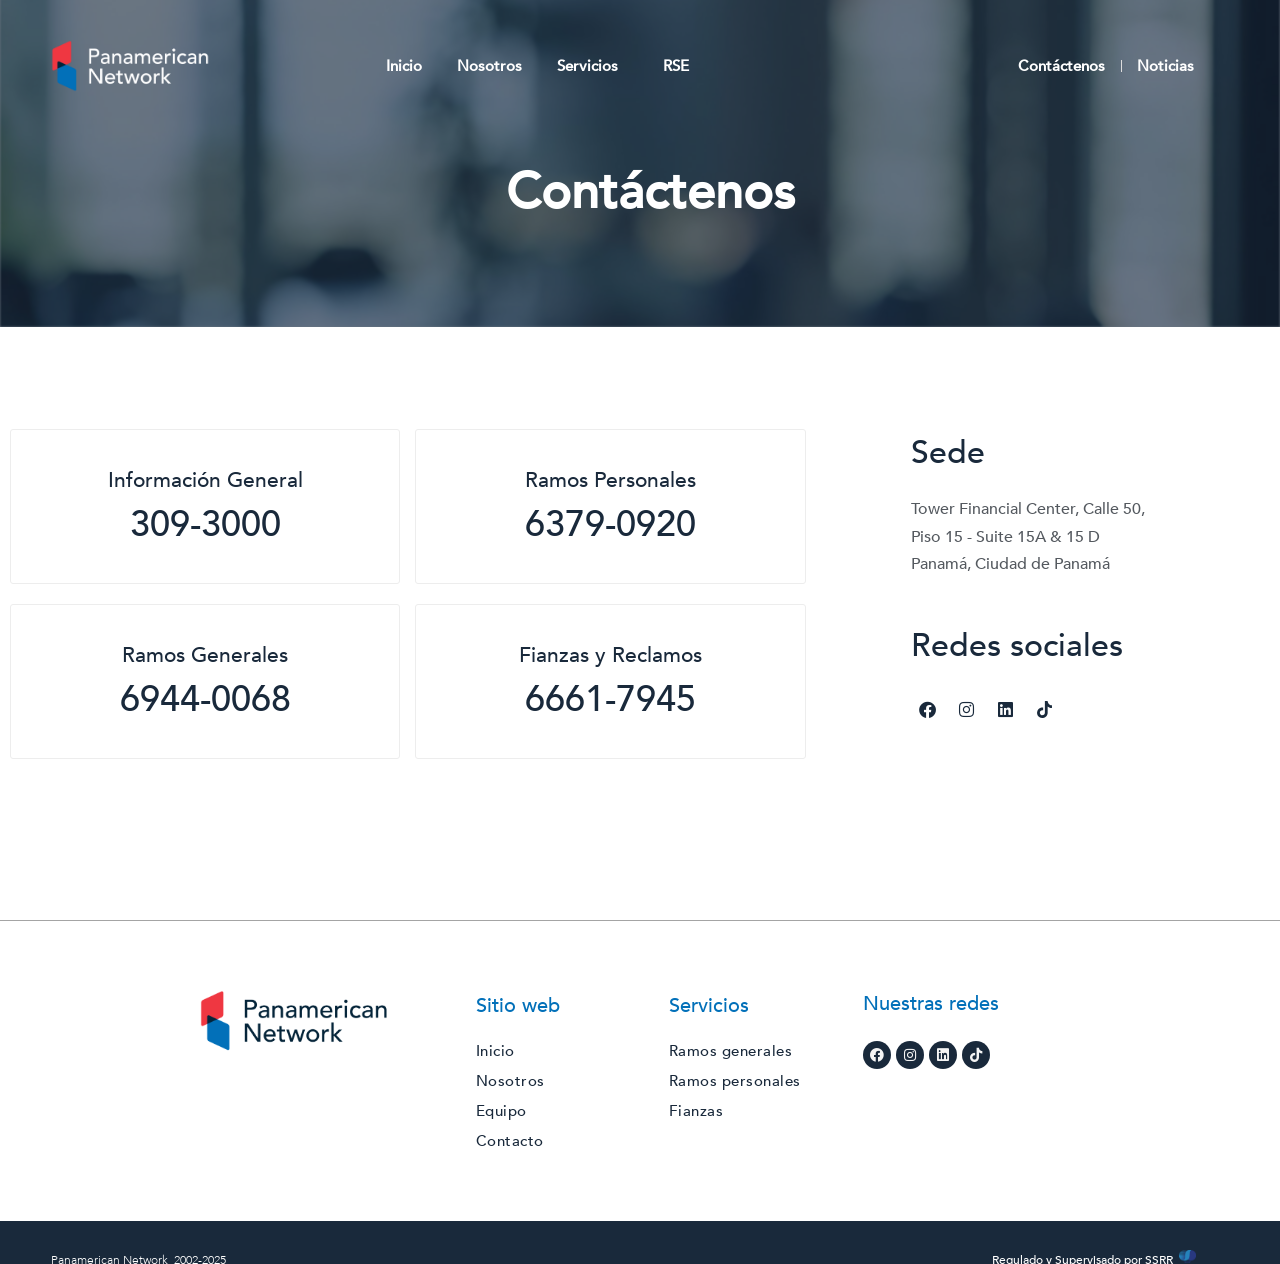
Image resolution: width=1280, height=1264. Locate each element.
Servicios (592, 66)
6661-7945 (610, 699)
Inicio (404, 66)
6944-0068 (205, 699)
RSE (676, 66)
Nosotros (489, 66)
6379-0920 (610, 524)
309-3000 (205, 524)
